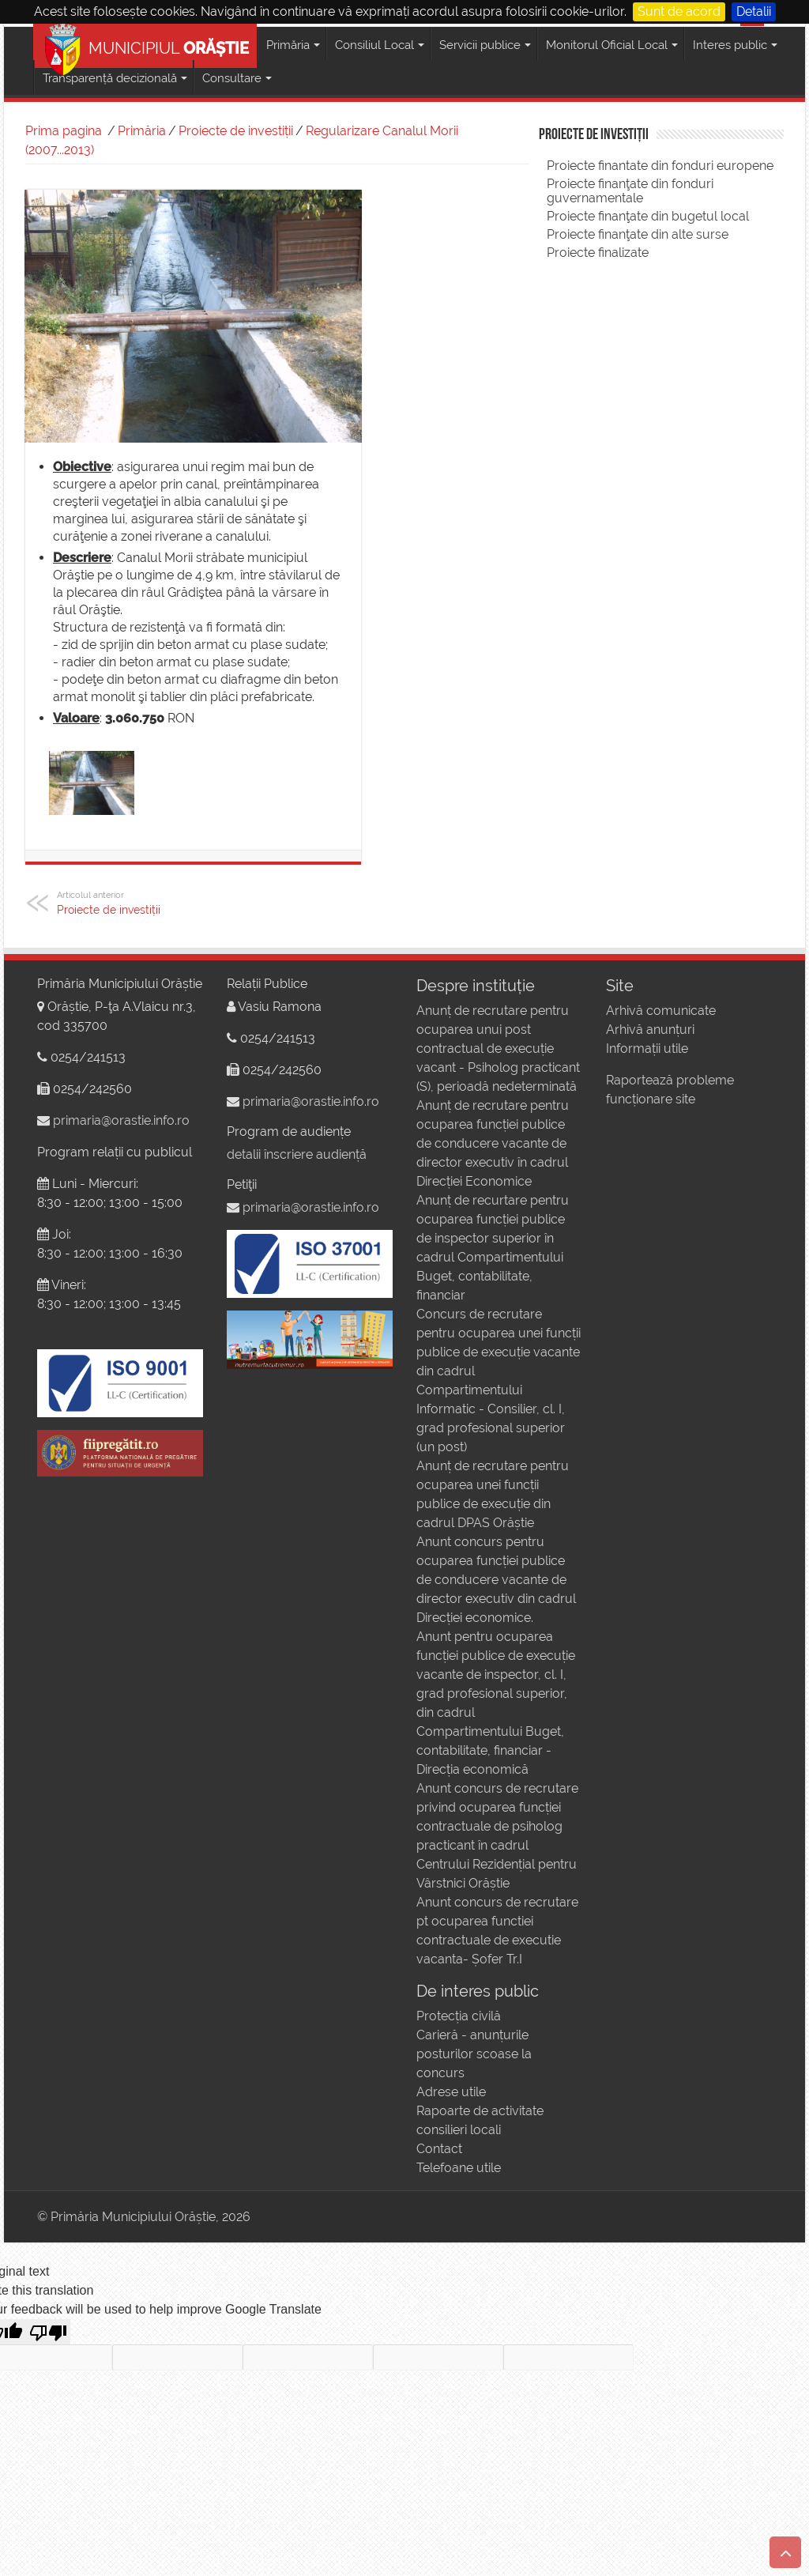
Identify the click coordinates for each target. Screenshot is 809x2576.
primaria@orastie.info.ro (121, 1120)
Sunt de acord (679, 11)
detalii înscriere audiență (297, 1154)
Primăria (142, 130)
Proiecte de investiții (236, 130)
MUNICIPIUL (147, 45)
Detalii (753, 11)
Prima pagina (63, 130)
